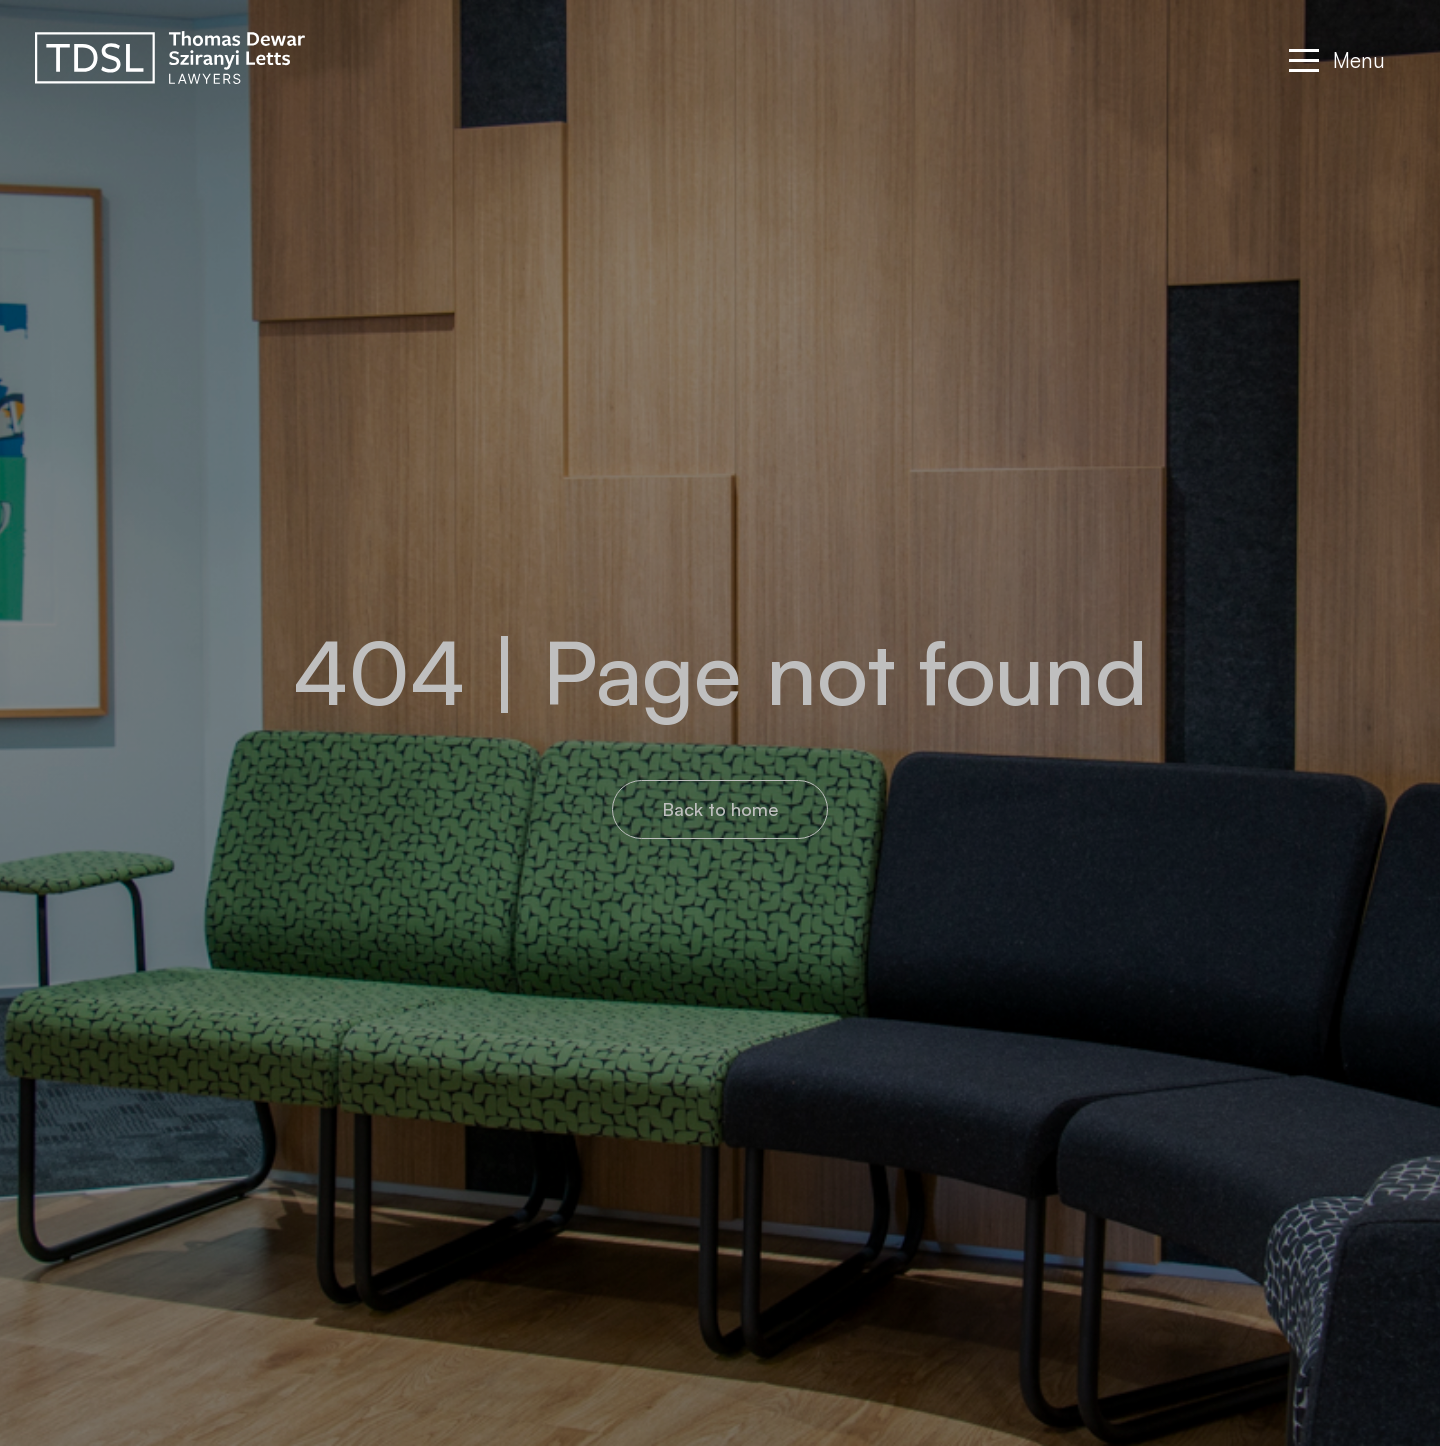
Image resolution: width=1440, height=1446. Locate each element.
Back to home (720, 809)
